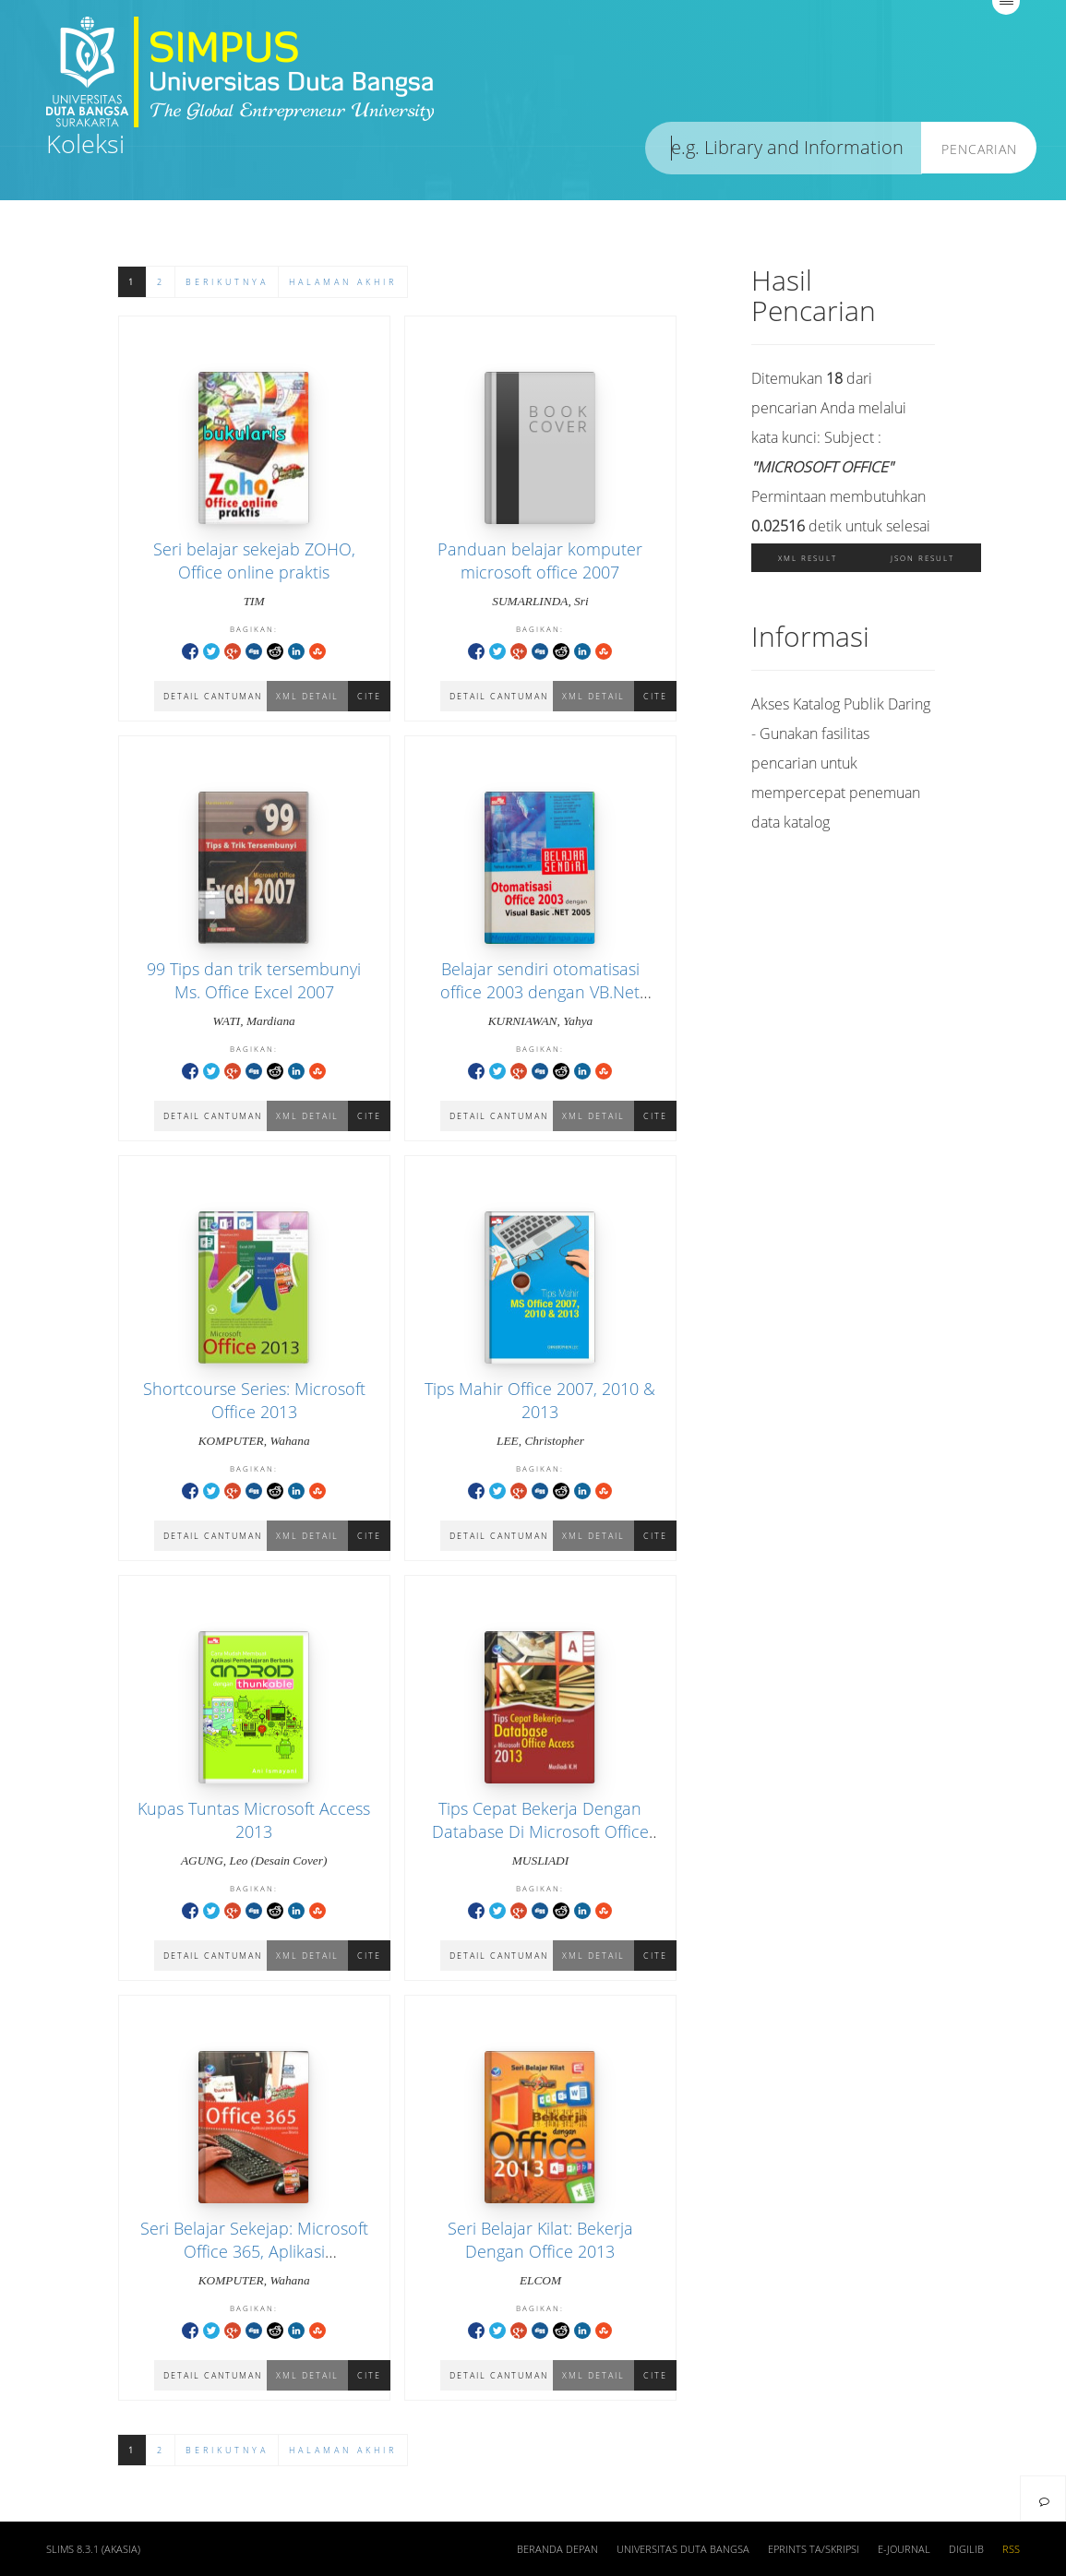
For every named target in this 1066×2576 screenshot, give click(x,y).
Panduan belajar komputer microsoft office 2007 (539, 560)
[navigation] (1043, 2498)
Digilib (966, 2549)
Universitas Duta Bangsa (683, 2549)
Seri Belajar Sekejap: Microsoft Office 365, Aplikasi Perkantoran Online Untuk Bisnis (254, 2263)
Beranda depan (557, 2549)
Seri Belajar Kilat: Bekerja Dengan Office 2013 (540, 2239)
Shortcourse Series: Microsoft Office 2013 (254, 1400)
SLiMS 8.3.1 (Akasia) (93, 2549)
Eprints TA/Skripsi (813, 2549)
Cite (369, 696)
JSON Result (922, 558)
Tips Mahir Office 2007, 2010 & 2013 (540, 1400)
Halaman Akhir (343, 282)
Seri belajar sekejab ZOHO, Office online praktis (254, 560)
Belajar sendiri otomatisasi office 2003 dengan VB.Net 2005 (540, 992)
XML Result (807, 558)
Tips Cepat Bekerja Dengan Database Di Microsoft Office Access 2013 (540, 1831)
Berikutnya (227, 282)
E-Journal (904, 2549)
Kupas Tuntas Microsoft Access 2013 (254, 1820)
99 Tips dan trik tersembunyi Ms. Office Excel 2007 (254, 980)
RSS (1011, 2549)
